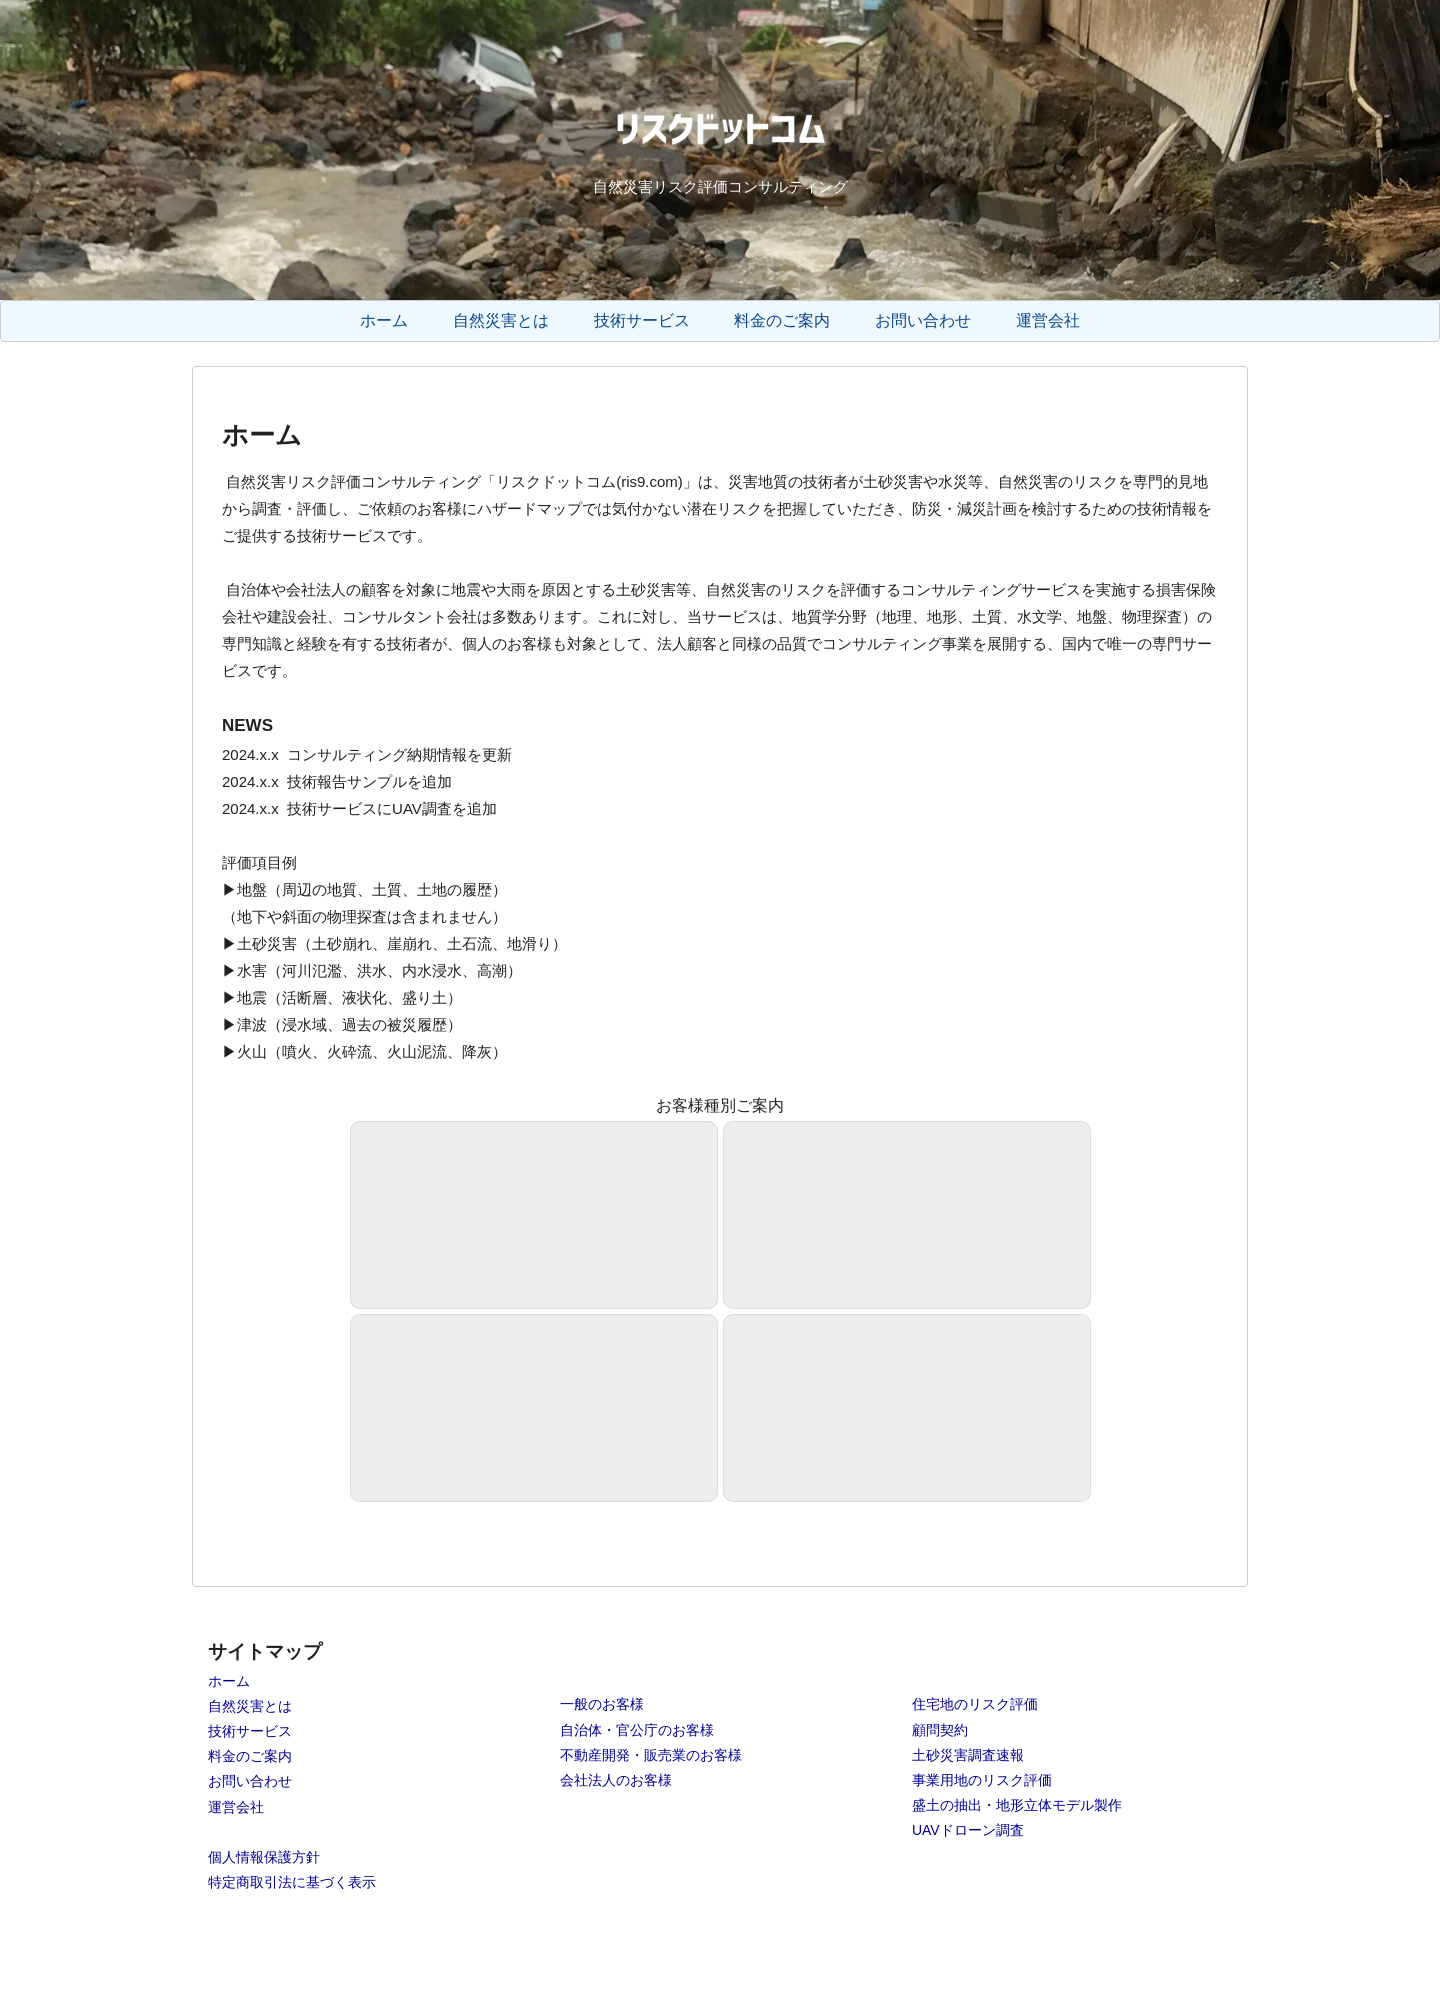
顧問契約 (940, 1730)
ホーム (229, 1681)
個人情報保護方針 (264, 1857)
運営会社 (236, 1807)
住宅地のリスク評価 (975, 1704)
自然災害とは (250, 1706)
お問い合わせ (250, 1781)
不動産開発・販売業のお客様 (651, 1755)
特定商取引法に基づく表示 (292, 1882)
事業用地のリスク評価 (982, 1780)
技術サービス (250, 1731)
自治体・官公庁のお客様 (637, 1730)
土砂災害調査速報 (968, 1755)
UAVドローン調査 (968, 1830)
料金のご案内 (250, 1756)
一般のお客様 (602, 1704)
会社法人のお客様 (616, 1780)
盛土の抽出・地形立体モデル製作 (1017, 1805)
